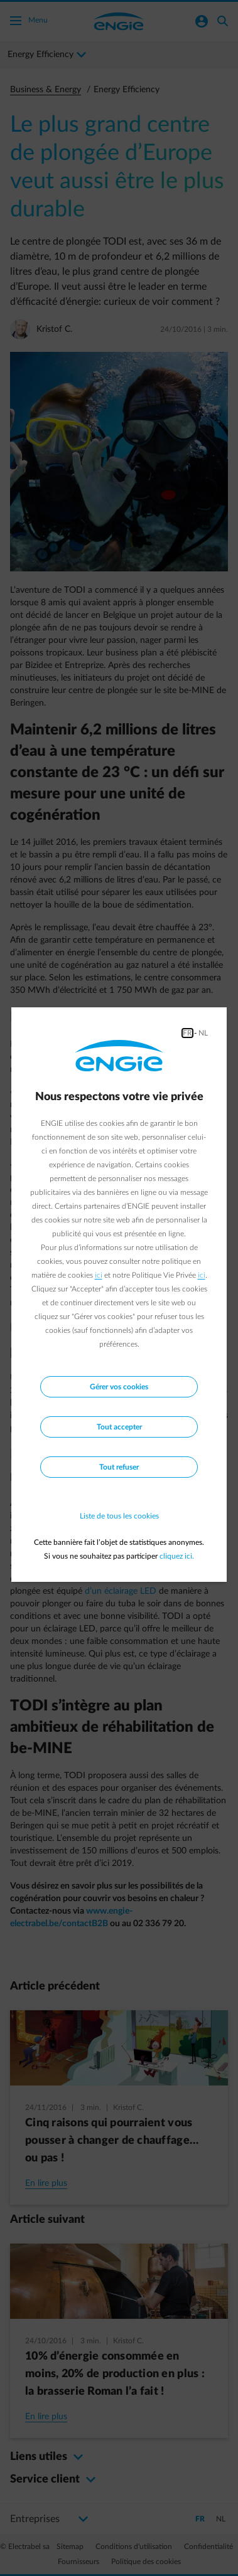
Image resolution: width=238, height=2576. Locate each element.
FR (187, 1033)
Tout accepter (119, 1427)
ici (98, 1275)
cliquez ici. (177, 1556)
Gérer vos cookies (119, 1387)
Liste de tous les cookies (119, 1516)
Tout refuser (119, 1467)
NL (203, 1033)
